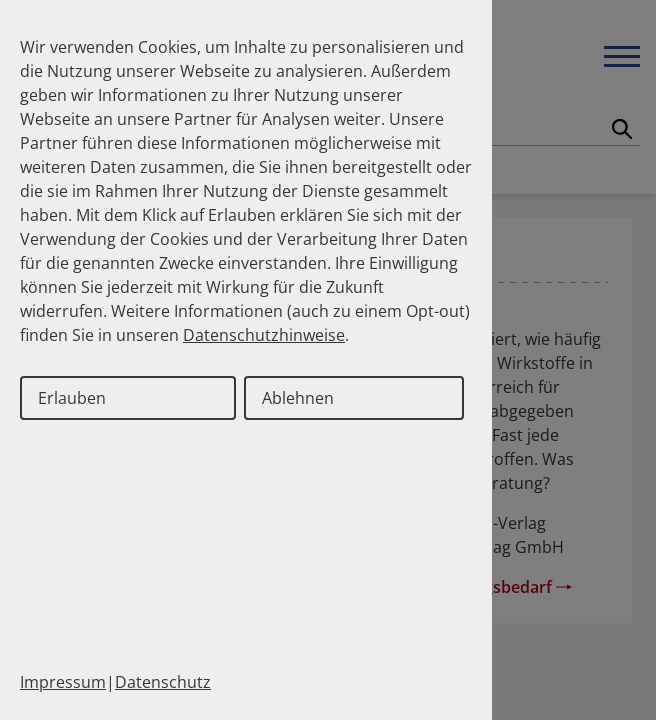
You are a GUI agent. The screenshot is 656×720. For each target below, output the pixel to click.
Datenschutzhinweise (264, 335)
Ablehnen (298, 398)
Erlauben (72, 398)
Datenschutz (163, 682)
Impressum (63, 682)
